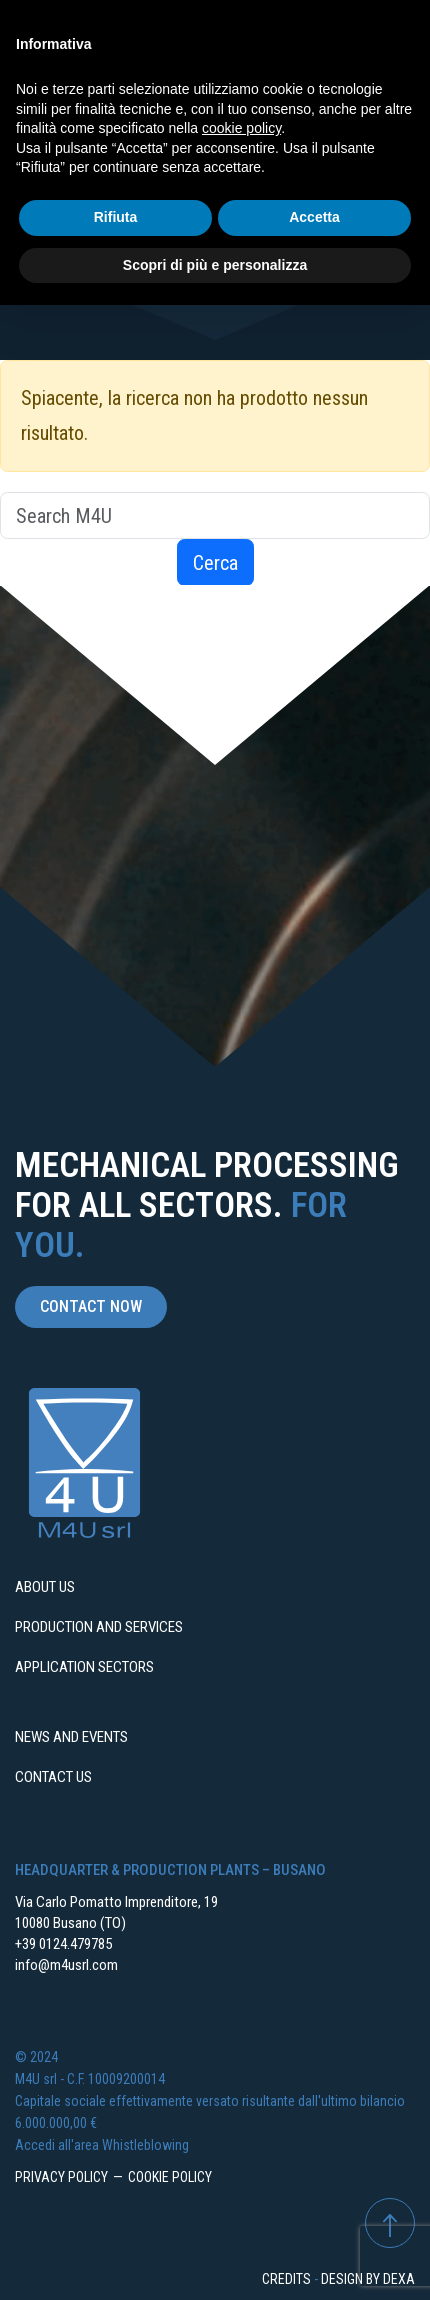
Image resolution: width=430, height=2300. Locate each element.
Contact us (53, 1777)
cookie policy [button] (241, 128)
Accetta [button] (314, 217)
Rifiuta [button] (116, 217)
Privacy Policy (61, 2177)
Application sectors (84, 1667)
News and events (71, 1737)
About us (45, 1587)
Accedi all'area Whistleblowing (102, 2145)
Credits (286, 2279)
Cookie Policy (170, 2177)
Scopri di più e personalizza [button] (215, 265)
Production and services (99, 1627)
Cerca (215, 563)
